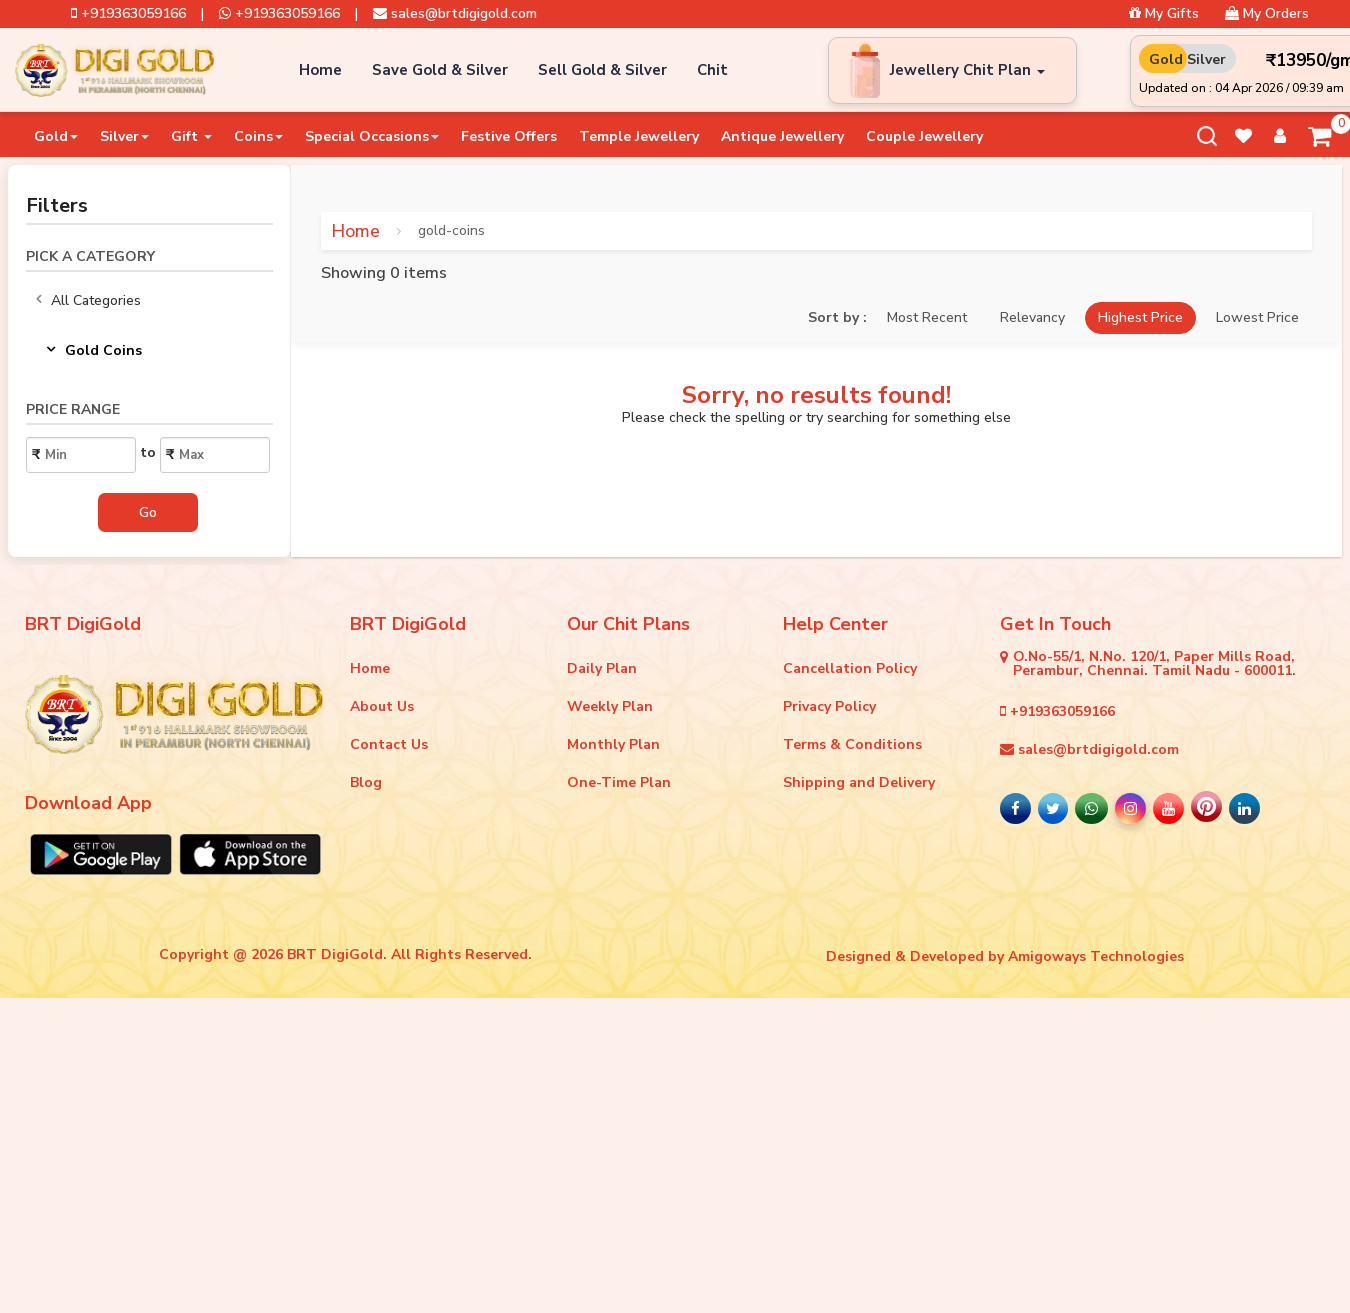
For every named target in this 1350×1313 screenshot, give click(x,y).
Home (320, 70)
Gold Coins (94, 350)
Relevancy (1032, 317)
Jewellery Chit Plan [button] (967, 70)
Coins (258, 136)
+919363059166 (128, 14)
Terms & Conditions (852, 744)
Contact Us (389, 744)
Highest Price (1140, 317)
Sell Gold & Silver (602, 70)
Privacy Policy (829, 706)
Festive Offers (509, 136)
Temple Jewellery (639, 136)
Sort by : (837, 318)
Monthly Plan (613, 744)
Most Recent (927, 317)
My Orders (1267, 14)
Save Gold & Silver (440, 70)
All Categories (88, 301)
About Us (382, 706)
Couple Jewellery (924, 136)
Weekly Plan (610, 706)
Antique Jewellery (782, 136)
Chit (712, 70)
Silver (124, 136)
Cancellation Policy (850, 668)
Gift (191, 136)
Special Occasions (372, 136)
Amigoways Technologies (1096, 956)
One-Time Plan (619, 782)
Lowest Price (1257, 317)
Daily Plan (602, 668)
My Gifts (1164, 14)
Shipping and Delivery (859, 782)
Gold (56, 136)
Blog (366, 782)
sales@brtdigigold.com (455, 14)
